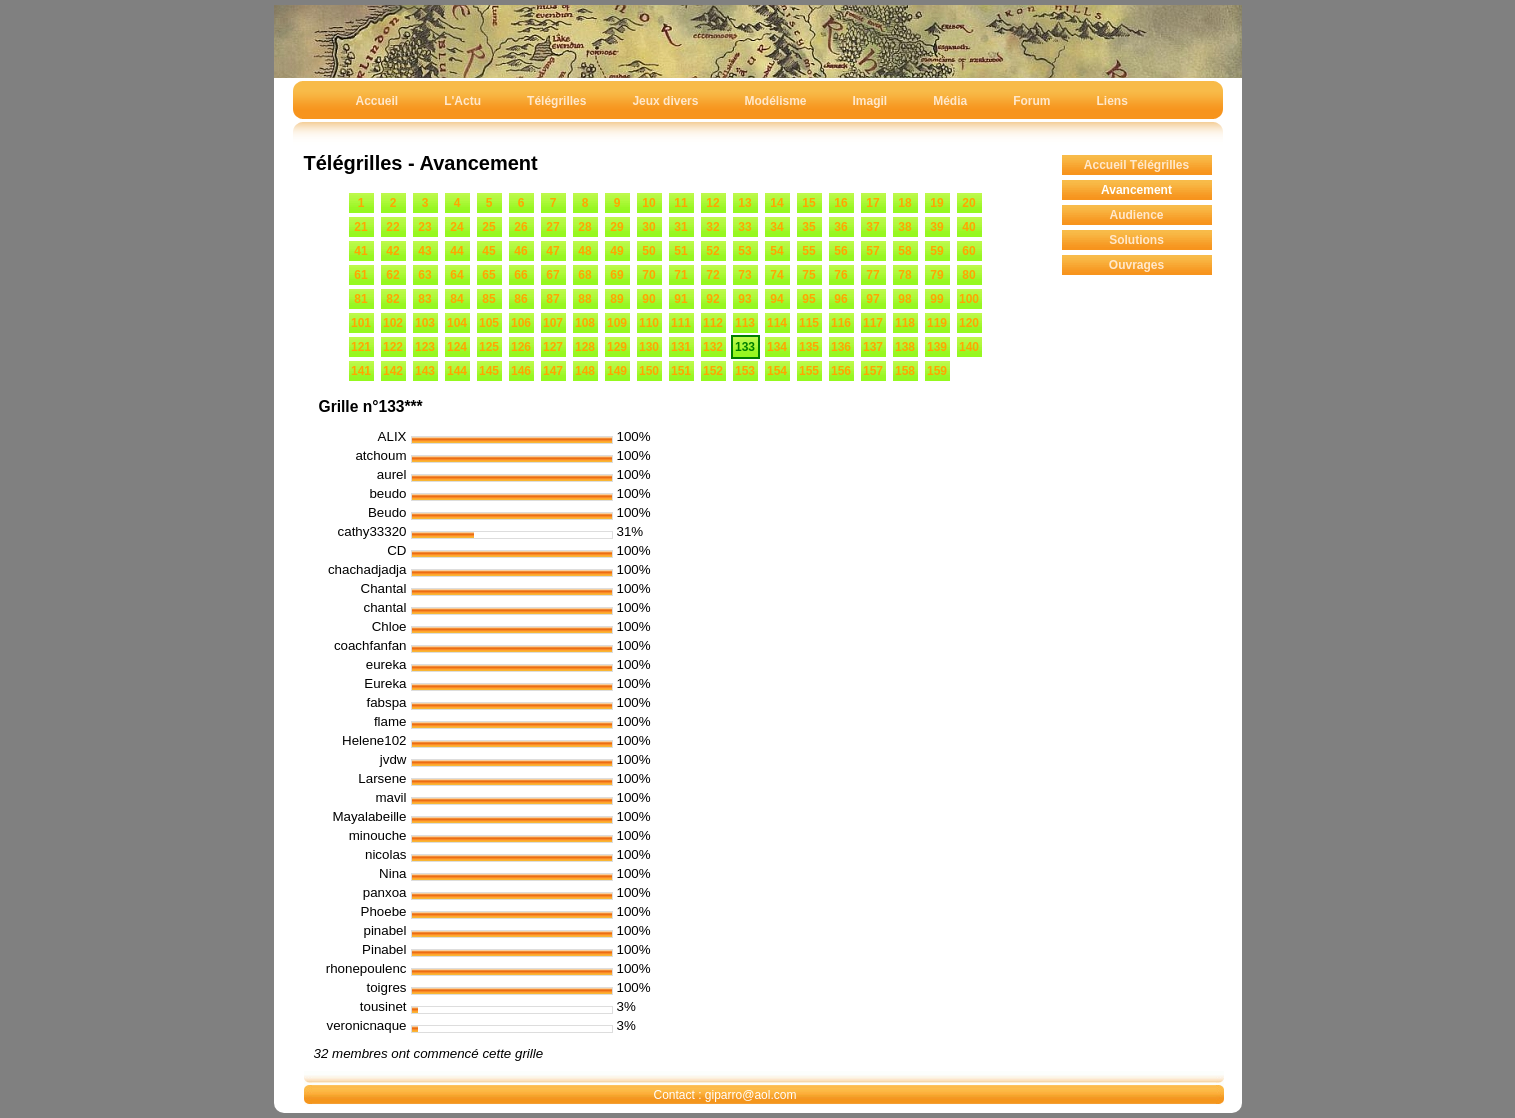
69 (616, 275)
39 (936, 227)
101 (361, 323)
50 (648, 251)
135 (809, 347)
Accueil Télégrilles (1136, 165)
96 (840, 299)
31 (680, 227)
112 (713, 323)
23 (424, 227)
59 (936, 251)
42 (392, 251)
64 (456, 275)
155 (809, 371)
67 (552, 275)
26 (520, 227)
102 (393, 323)
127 (553, 347)
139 (937, 347)
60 (968, 251)
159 (937, 371)
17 (872, 203)
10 (648, 203)
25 (488, 227)
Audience (1136, 215)
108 (585, 323)
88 (584, 299)
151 (681, 371)
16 (840, 203)
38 (904, 227)
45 (488, 251)
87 (552, 299)
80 (968, 275)
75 (808, 275)
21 (360, 227)
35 (808, 227)
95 (808, 299)
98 (904, 299)
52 (712, 251)
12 (712, 203)
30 (648, 227)
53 (744, 251)
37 (872, 227)
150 (649, 371)
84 (456, 299)
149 (617, 371)
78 (904, 275)
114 (777, 323)
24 (456, 227)
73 (744, 275)
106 (521, 323)
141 (361, 371)
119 (937, 323)
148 (585, 371)
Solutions (1136, 240)
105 (489, 323)
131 (681, 347)
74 (776, 275)
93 (744, 299)
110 (649, 323)
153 (745, 371)
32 (712, 227)
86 (520, 299)
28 (584, 227)
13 (744, 203)
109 (617, 323)
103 (425, 323)
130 (649, 347)
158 (905, 371)
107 (553, 323)
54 (776, 251)
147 (553, 371)
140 (969, 347)
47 (552, 251)
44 (456, 251)
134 (777, 347)
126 (521, 347)
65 (488, 275)
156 (841, 371)
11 (680, 203)
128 (585, 347)
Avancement (1136, 190)
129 (617, 347)
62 (392, 275)
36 (840, 227)
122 (393, 347)
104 (457, 323)
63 (424, 275)
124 (457, 347)
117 (873, 323)
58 (904, 251)
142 (393, 371)
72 (712, 275)
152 (713, 371)
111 (681, 323)
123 (425, 347)
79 (936, 275)
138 (905, 347)
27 (552, 227)
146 (521, 371)
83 (424, 299)
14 (776, 203)
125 (489, 347)
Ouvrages (1136, 265)
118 (905, 323)
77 (872, 275)
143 (425, 371)
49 (616, 251)
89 (616, 299)
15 (808, 203)
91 (680, 299)
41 (360, 251)
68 (584, 275)
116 (841, 323)
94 (776, 299)
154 (777, 371)
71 (680, 275)
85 (488, 299)
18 (904, 203)
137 (873, 347)
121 (361, 347)
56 (840, 251)
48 (584, 251)
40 (968, 227)
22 (392, 227)
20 (968, 203)
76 (840, 275)
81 (360, 299)
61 (360, 275)
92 (712, 299)
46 (520, 251)
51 (680, 251)
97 (872, 299)
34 (776, 227)
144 (457, 371)
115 (809, 323)
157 (873, 371)
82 (392, 299)
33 (744, 227)
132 (713, 347)
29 (616, 227)
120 (969, 323)
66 (520, 275)
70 (648, 275)
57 (872, 251)
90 (648, 299)
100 (969, 299)
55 (808, 251)
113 (745, 323)
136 (841, 347)
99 (936, 299)
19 (936, 203)
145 (489, 371)
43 (424, 251)
